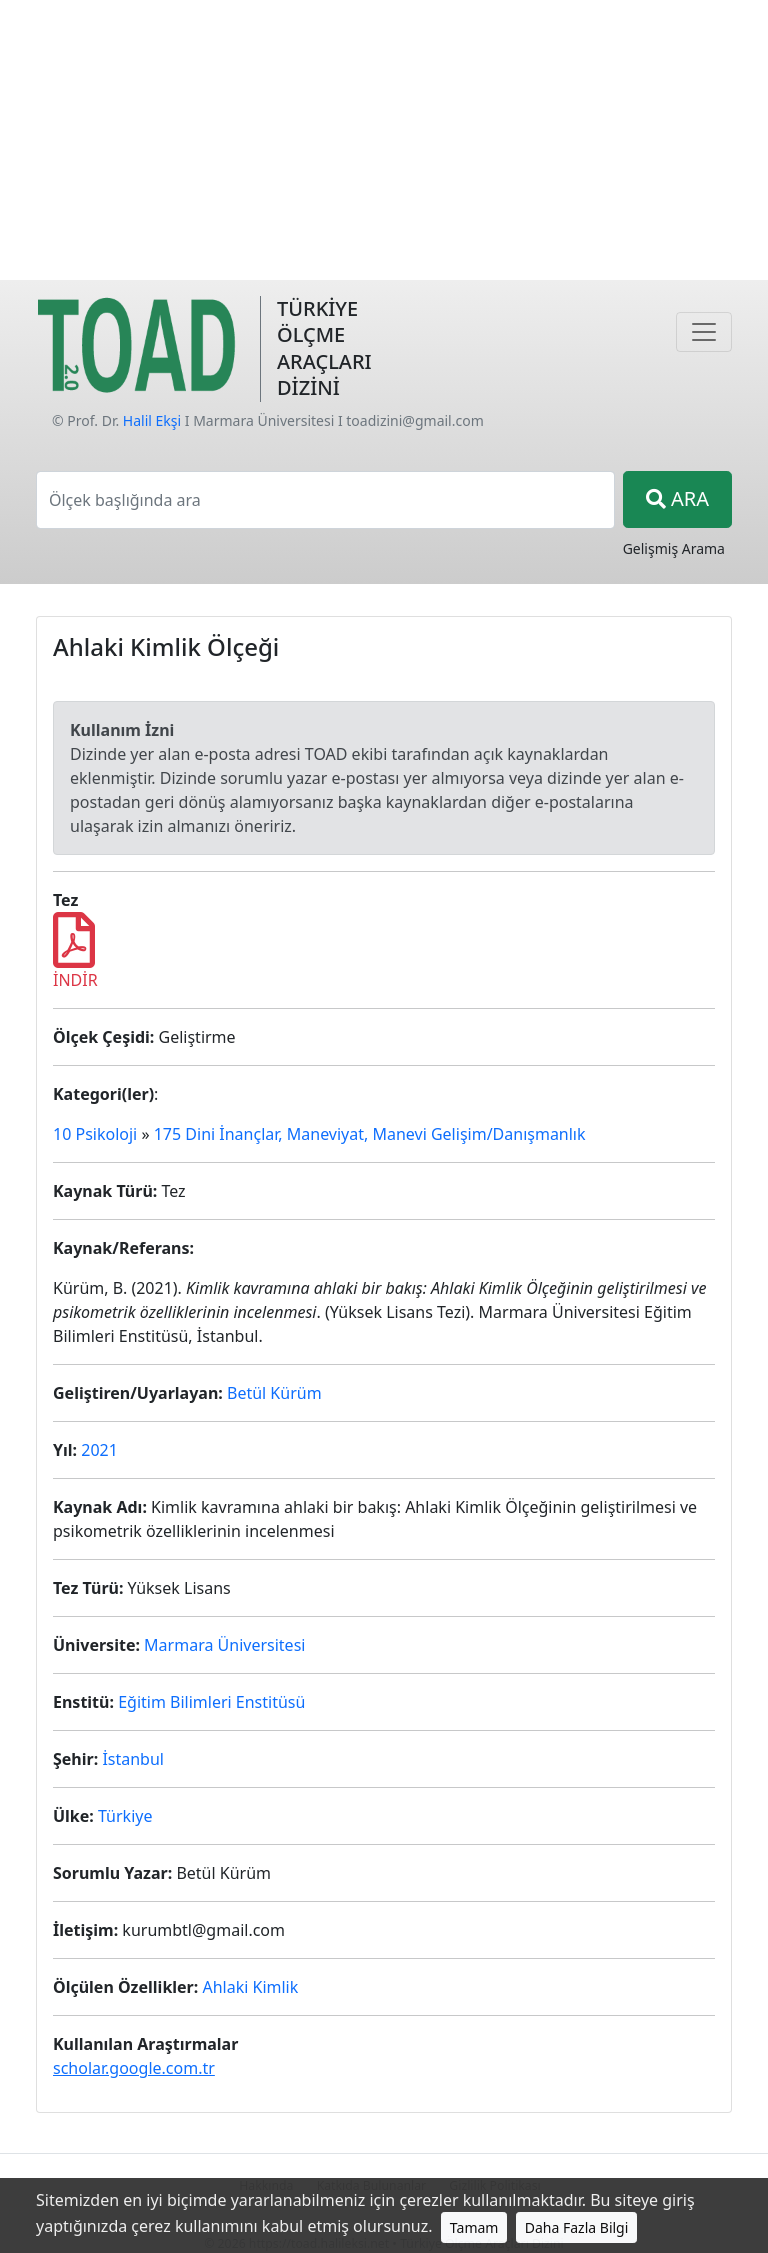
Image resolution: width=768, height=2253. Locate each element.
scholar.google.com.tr (134, 2068)
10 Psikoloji (95, 1134)
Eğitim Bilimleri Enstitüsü (211, 1702)
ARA (677, 498)
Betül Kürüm (274, 1393)
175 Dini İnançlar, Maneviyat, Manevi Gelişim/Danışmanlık (370, 1134)
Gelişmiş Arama (674, 548)
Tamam (474, 2227)
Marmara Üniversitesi (224, 1645)
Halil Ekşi (152, 420)
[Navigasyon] (704, 332)
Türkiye (125, 1816)
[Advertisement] (384, 140)
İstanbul (133, 1759)
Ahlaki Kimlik (250, 1987)
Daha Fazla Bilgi (577, 2227)
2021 (99, 1450)
